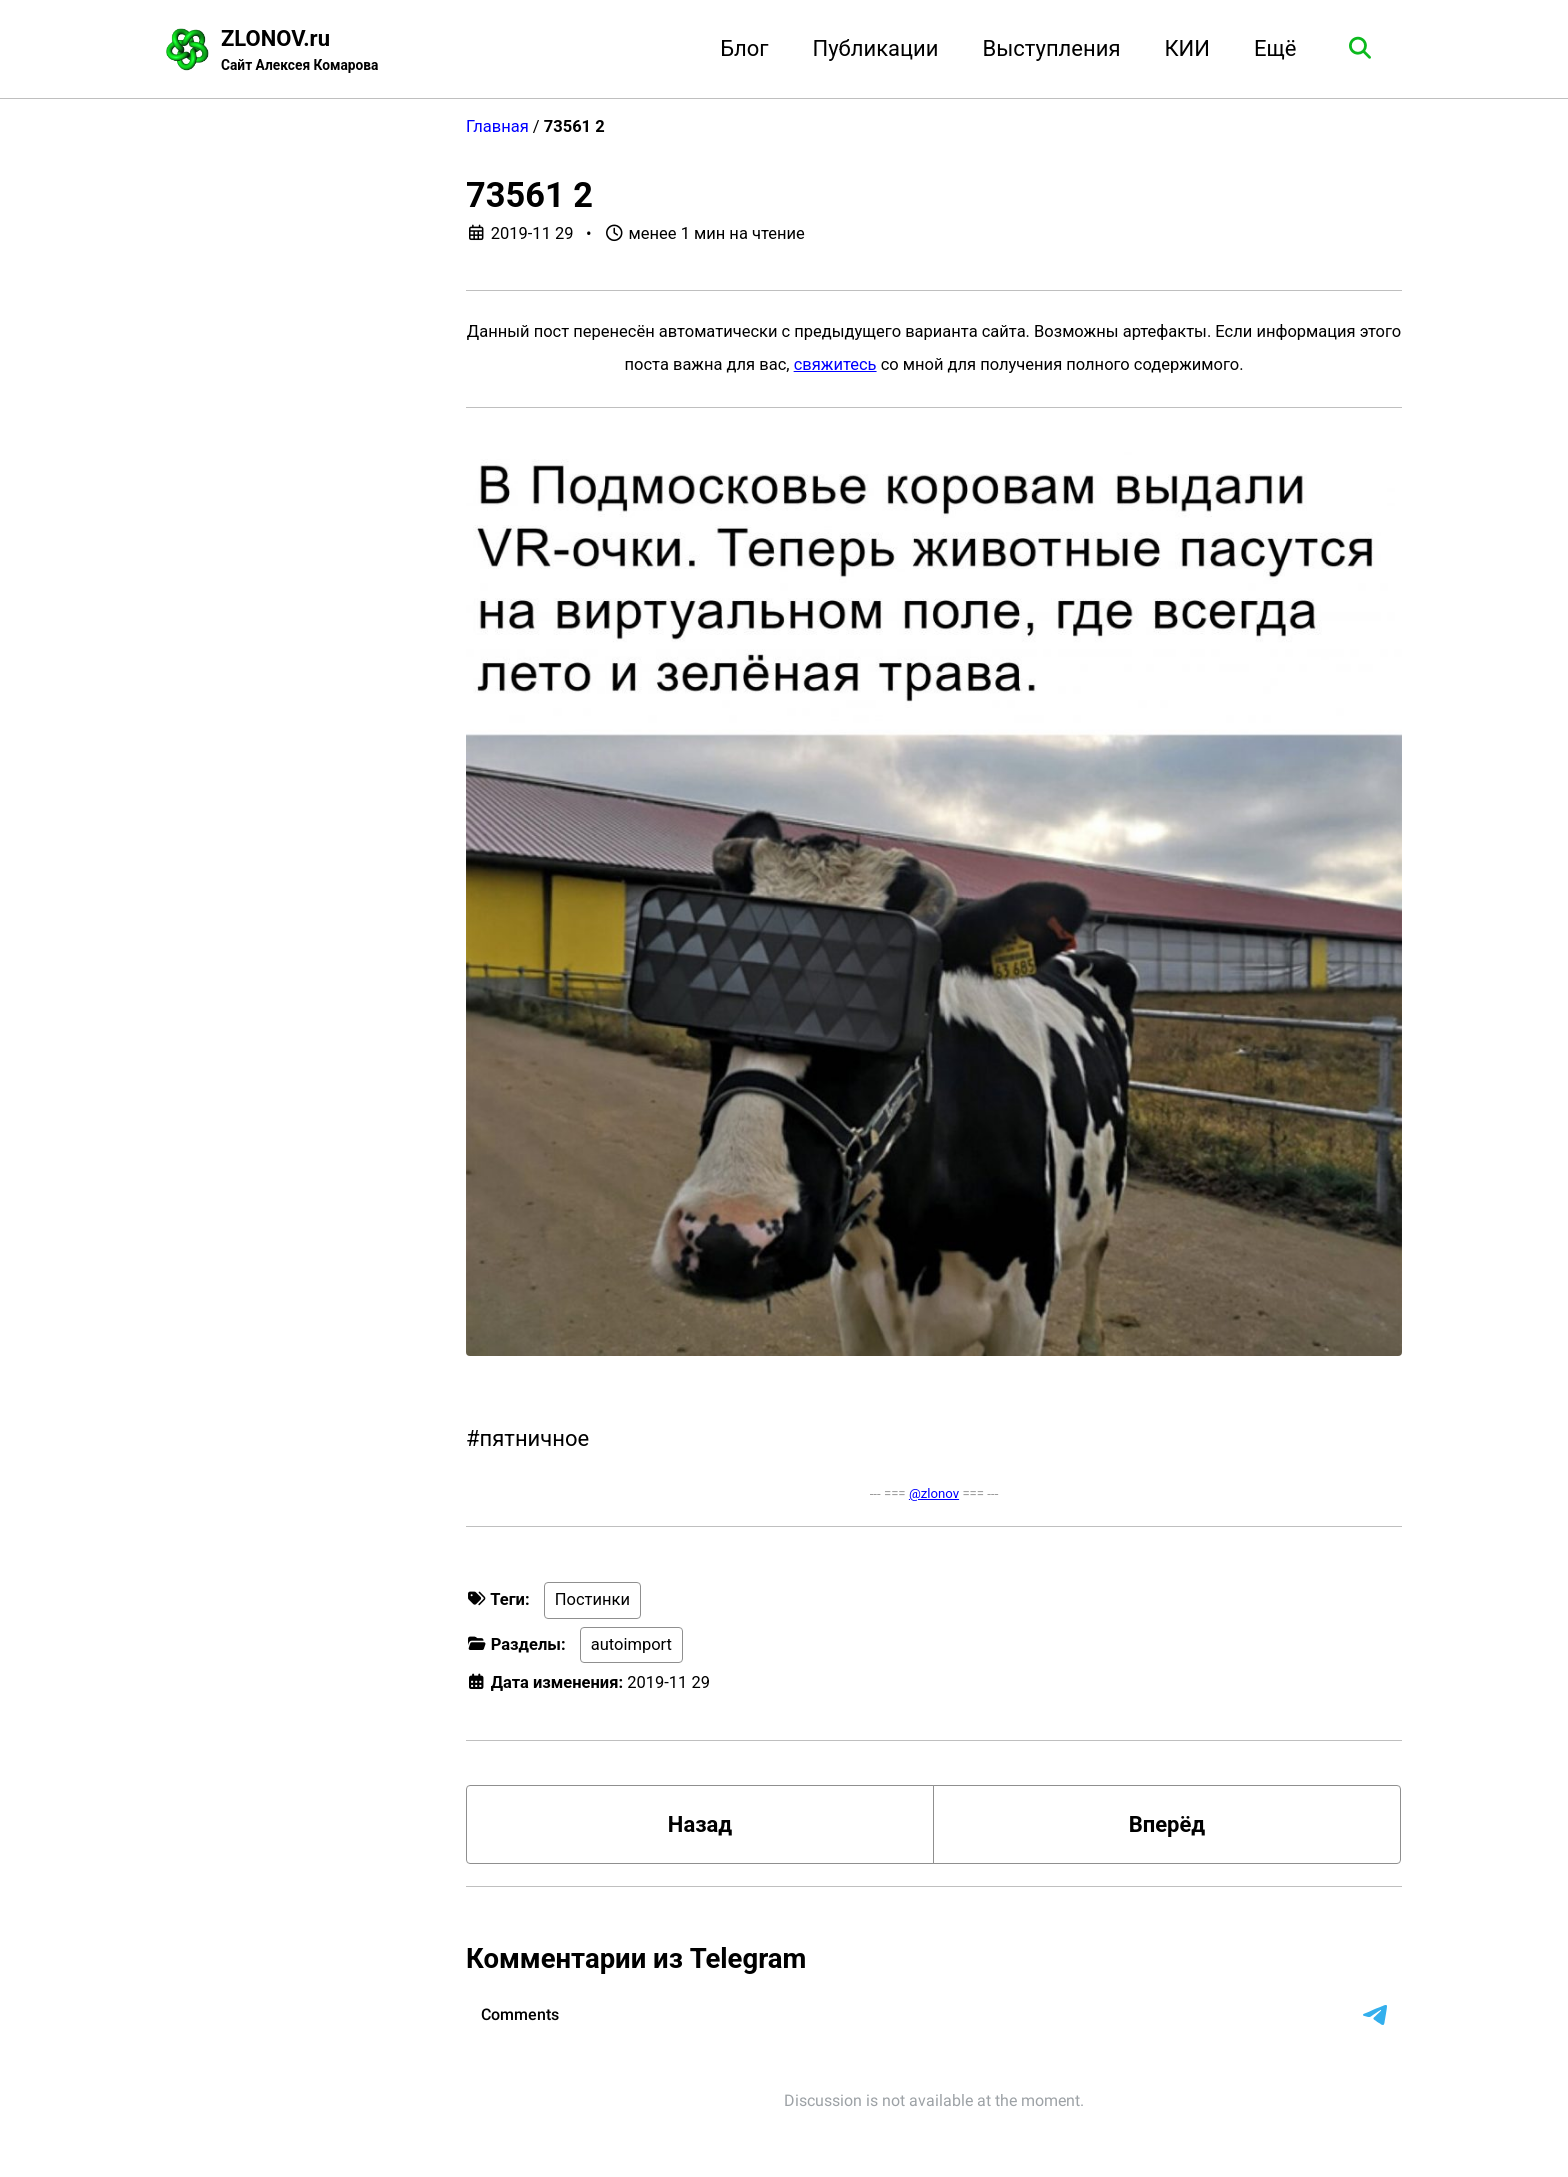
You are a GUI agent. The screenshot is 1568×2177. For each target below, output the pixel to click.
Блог (744, 48)
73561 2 (529, 195)
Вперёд (1167, 1824)
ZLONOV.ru (299, 51)
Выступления (1052, 48)
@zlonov (934, 1493)
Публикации (876, 48)
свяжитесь (835, 364)
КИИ (1187, 48)
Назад (700, 1824)
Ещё (1275, 48)
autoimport (631, 1644)
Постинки (592, 1599)
